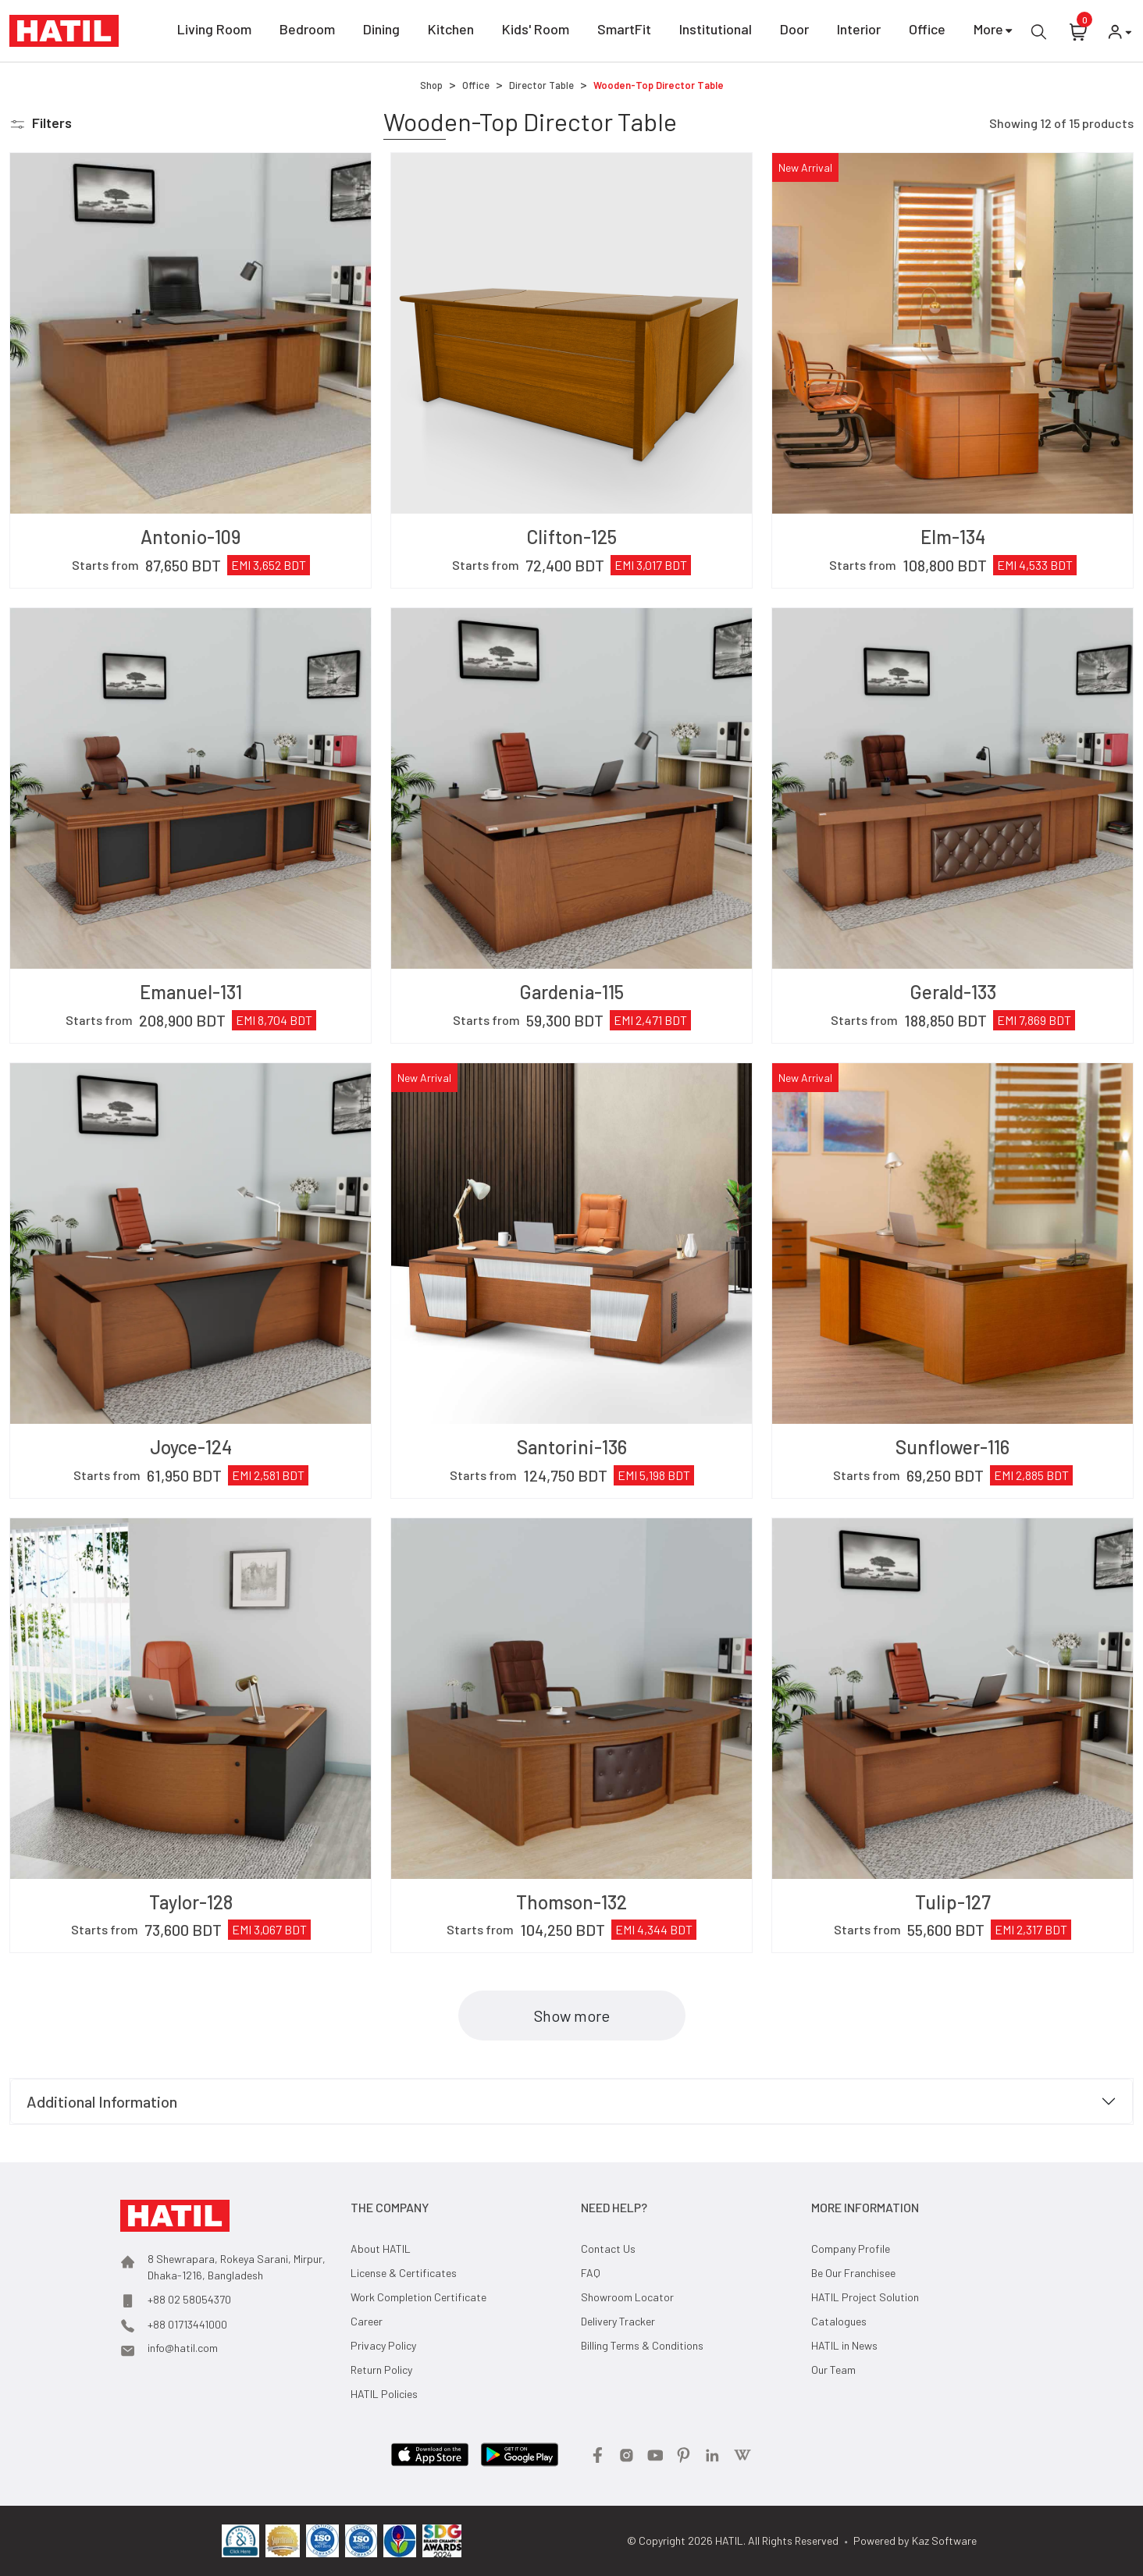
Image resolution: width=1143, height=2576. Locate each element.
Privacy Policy (383, 2345)
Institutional (715, 31)
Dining (381, 31)
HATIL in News (844, 2345)
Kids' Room (535, 31)
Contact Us (608, 2248)
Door (794, 31)
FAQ (590, 2272)
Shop (431, 85)
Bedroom (307, 31)
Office (927, 31)
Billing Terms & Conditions (642, 2345)
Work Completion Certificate (418, 2297)
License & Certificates (404, 2272)
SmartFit (624, 31)
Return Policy (381, 2369)
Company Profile (850, 2248)
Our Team (833, 2369)
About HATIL (381, 2248)
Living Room (214, 31)
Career (367, 2321)
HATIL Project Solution (865, 2297)
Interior (859, 31)
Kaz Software (944, 2540)
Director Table (541, 85)
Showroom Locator (627, 2297)
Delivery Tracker (618, 2321)
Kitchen (451, 31)
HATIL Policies (384, 2393)
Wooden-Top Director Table (658, 85)
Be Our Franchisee (853, 2272)
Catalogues (839, 2321)
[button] (40, 122)
